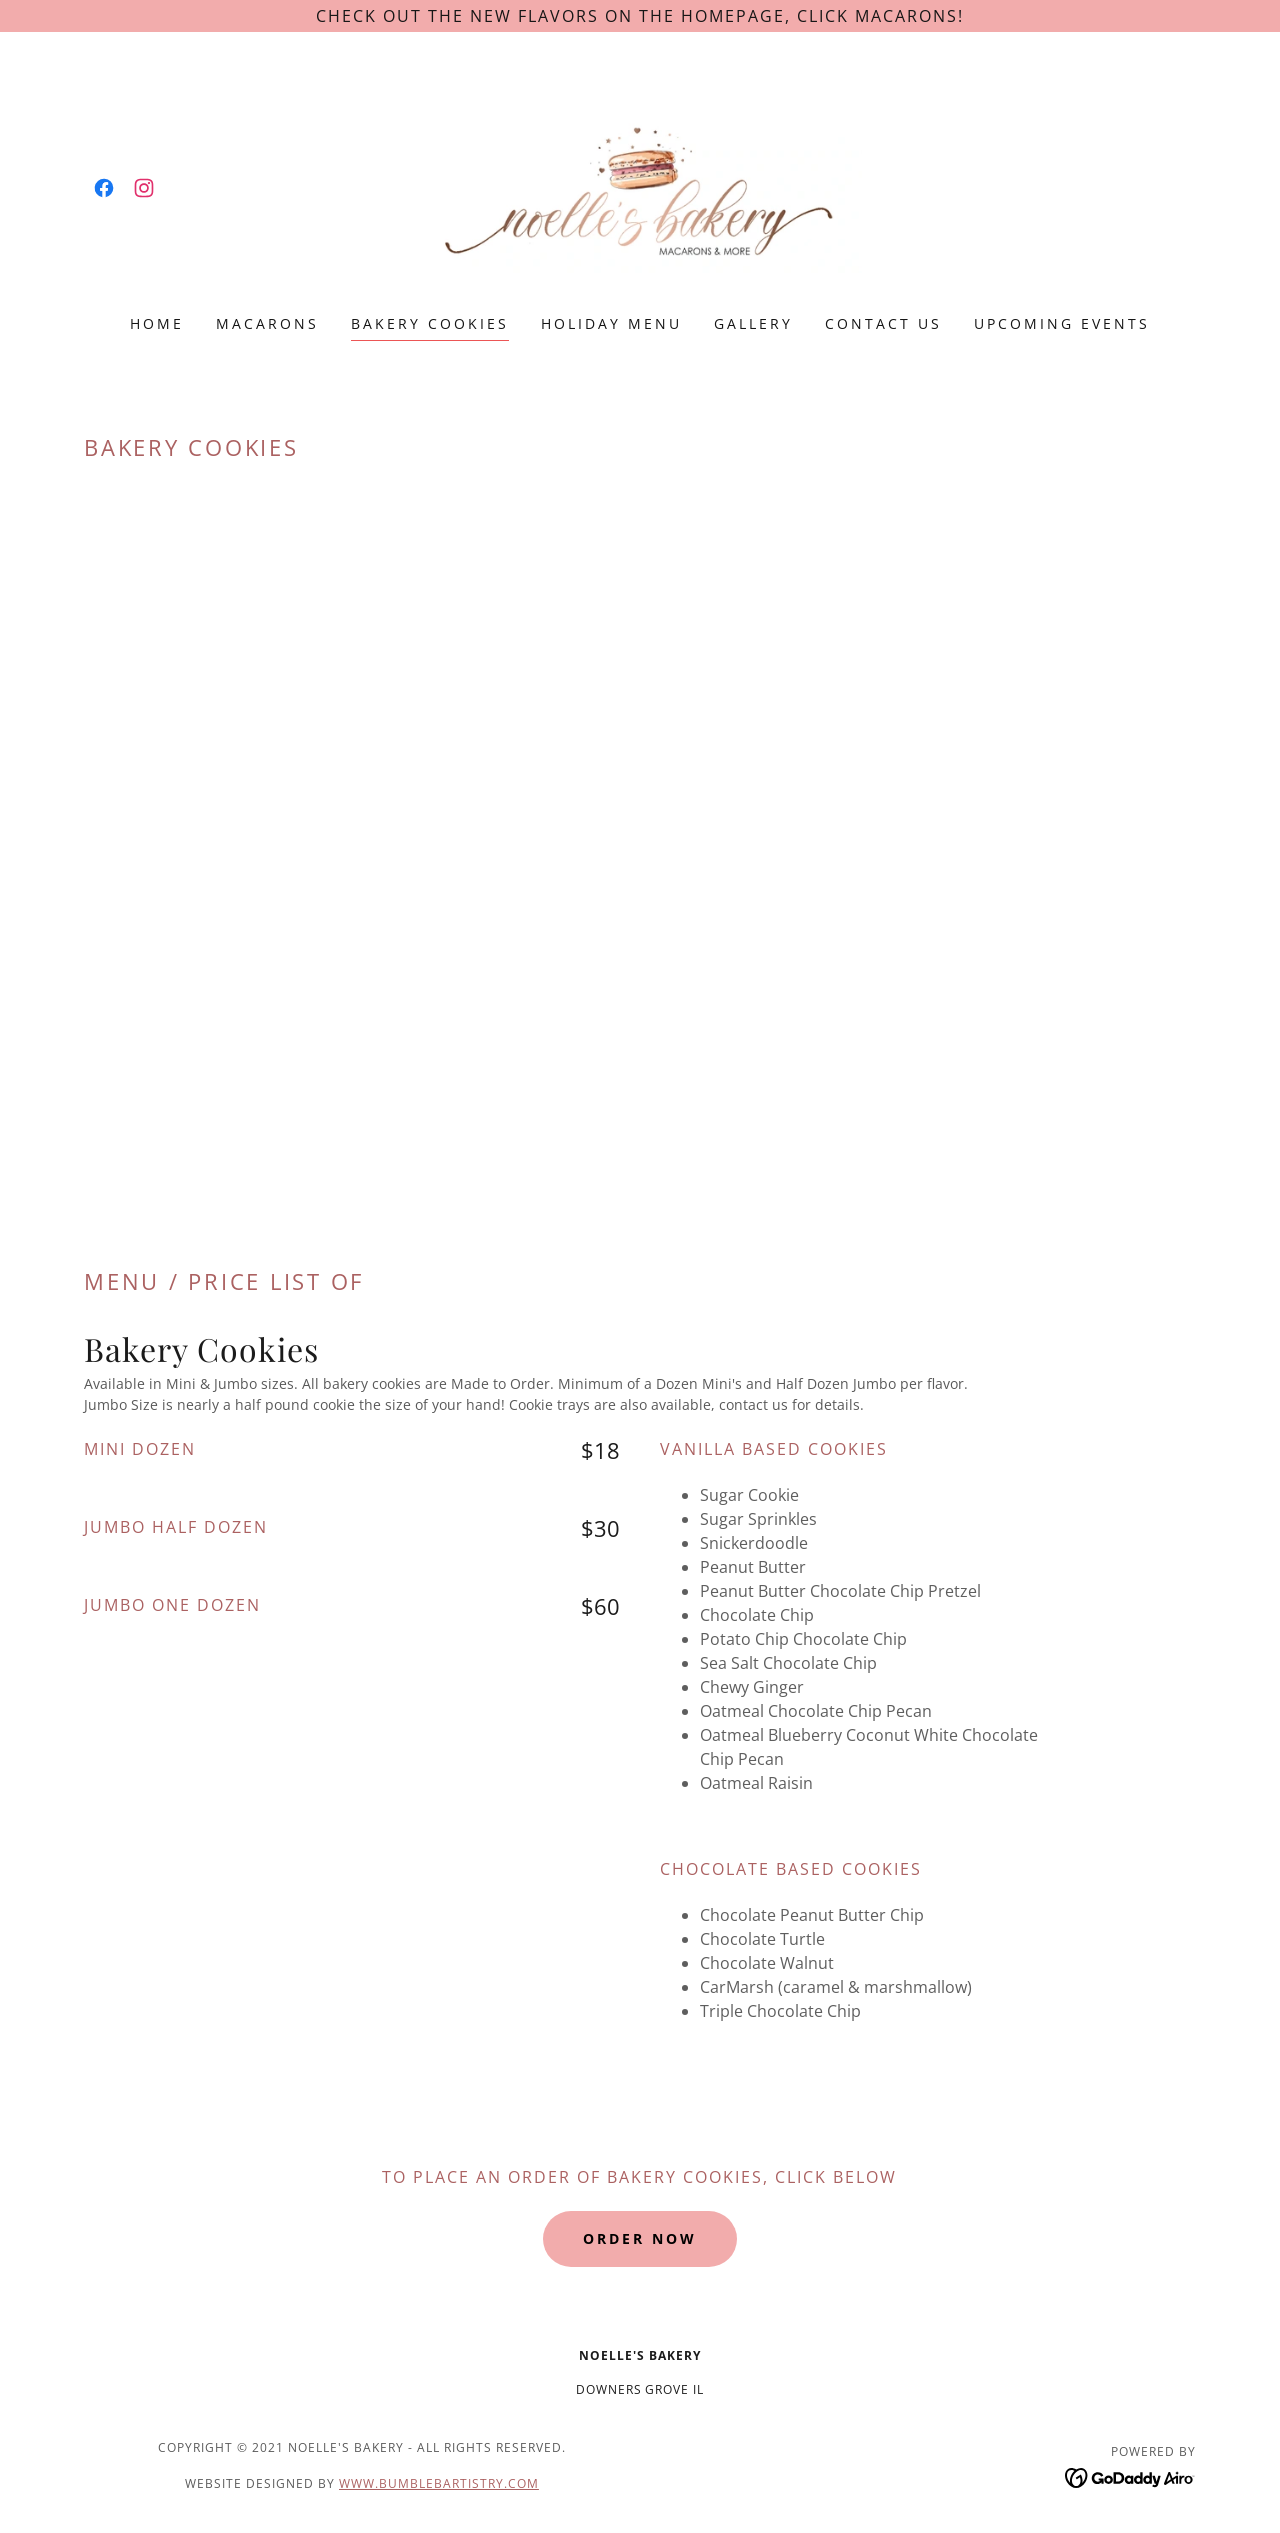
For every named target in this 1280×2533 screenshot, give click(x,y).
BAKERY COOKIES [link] (430, 323)
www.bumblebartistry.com (439, 2483)
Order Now (640, 2238)
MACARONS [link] (267, 323)
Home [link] (157, 323)
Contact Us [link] (883, 323)
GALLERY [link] (753, 323)
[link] (104, 188)
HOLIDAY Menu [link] (611, 323)
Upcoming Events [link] (1062, 323)
